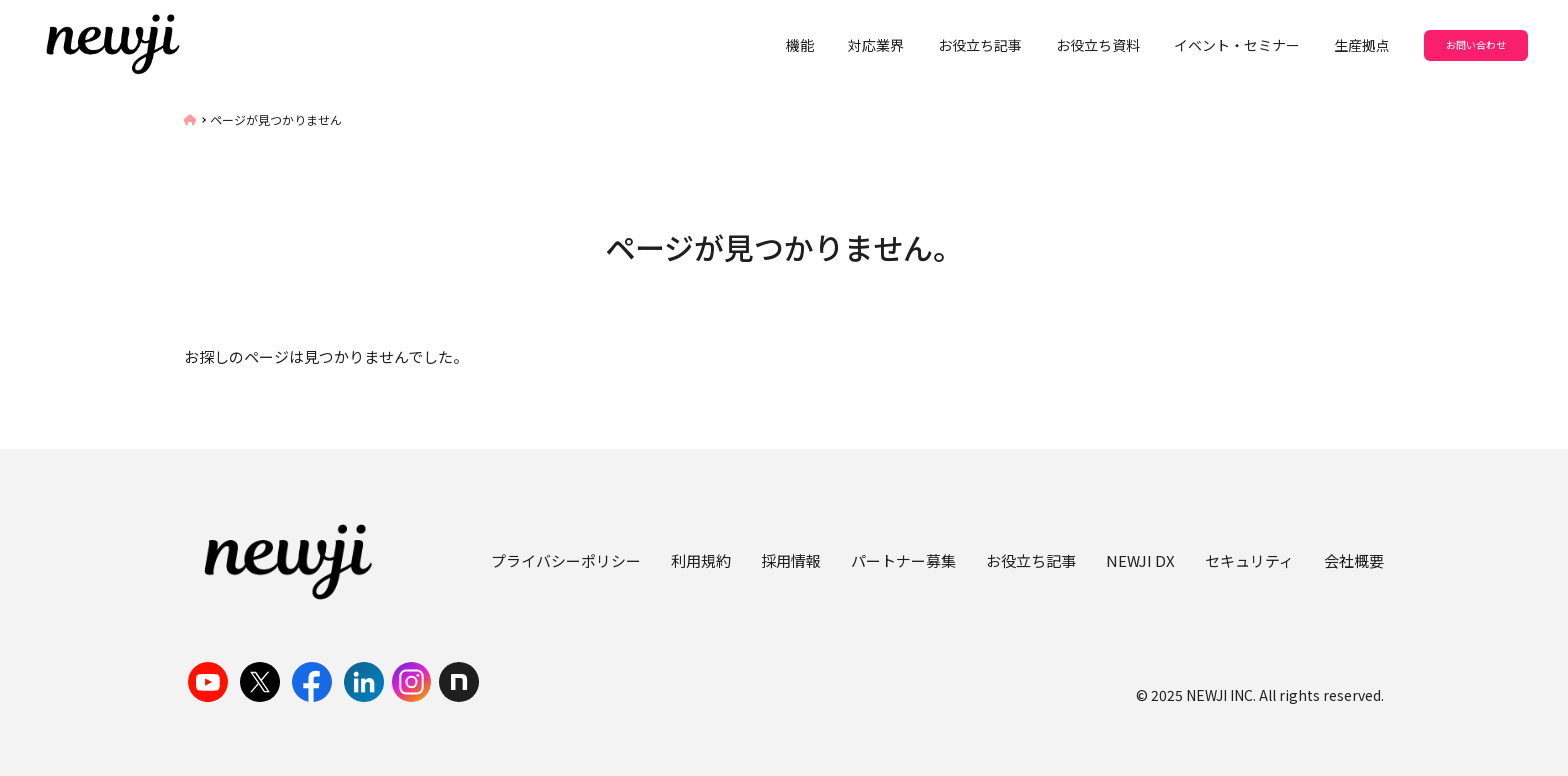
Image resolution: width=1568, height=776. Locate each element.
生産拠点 (1362, 45)
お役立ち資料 (1098, 45)
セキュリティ (1249, 560)
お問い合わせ (1476, 44)
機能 (800, 45)
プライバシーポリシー (566, 560)
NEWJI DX (1140, 560)
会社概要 (1354, 560)
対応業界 (876, 45)
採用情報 (791, 560)
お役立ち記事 (980, 45)
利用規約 (701, 560)
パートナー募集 (903, 560)
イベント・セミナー (1237, 45)
